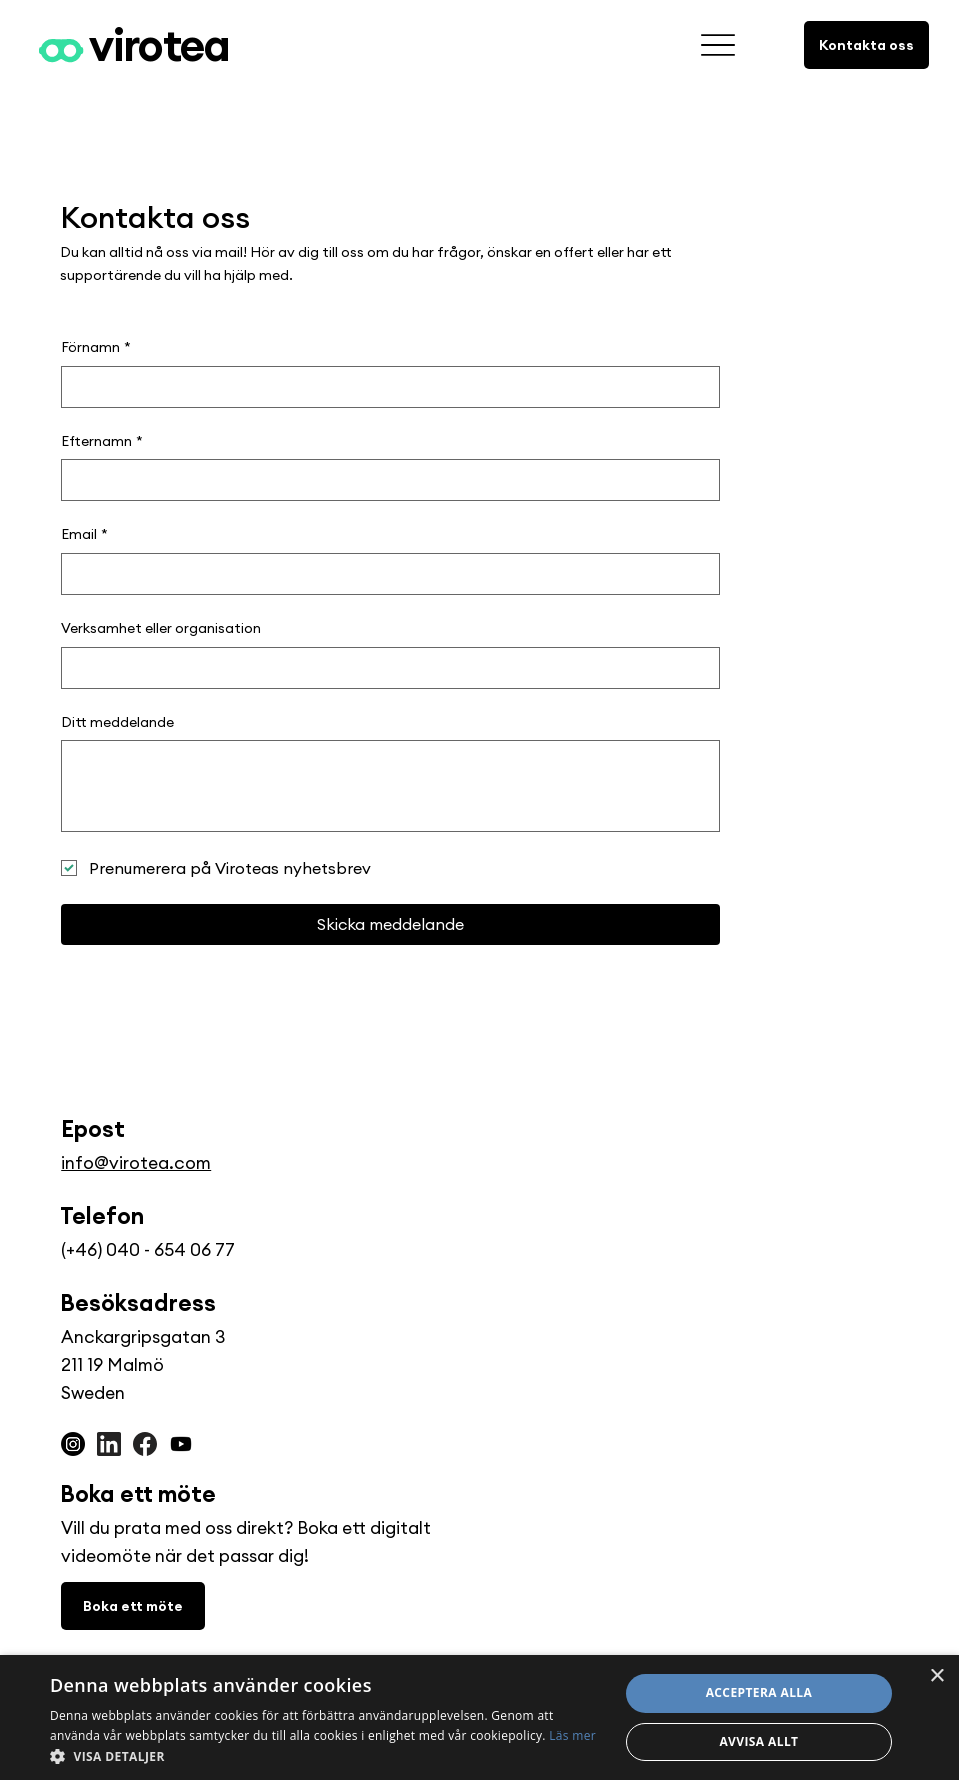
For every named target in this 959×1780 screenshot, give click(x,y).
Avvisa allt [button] (758, 1741)
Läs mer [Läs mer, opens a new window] (572, 1735)
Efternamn (102, 442)
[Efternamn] (384, 480)
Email (84, 535)
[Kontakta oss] (866, 45)
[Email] (384, 574)
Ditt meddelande (117, 722)
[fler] (717, 45)
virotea (159, 45)
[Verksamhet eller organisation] (384, 668)
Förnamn (96, 348)
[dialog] (479, 1717)
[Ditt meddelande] (390, 786)
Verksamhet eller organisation (161, 628)
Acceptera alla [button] (759, 1692)
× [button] (936, 1676)
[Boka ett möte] (133, 1606)
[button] (326, 1755)
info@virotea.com (136, 1163)
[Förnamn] (384, 387)
